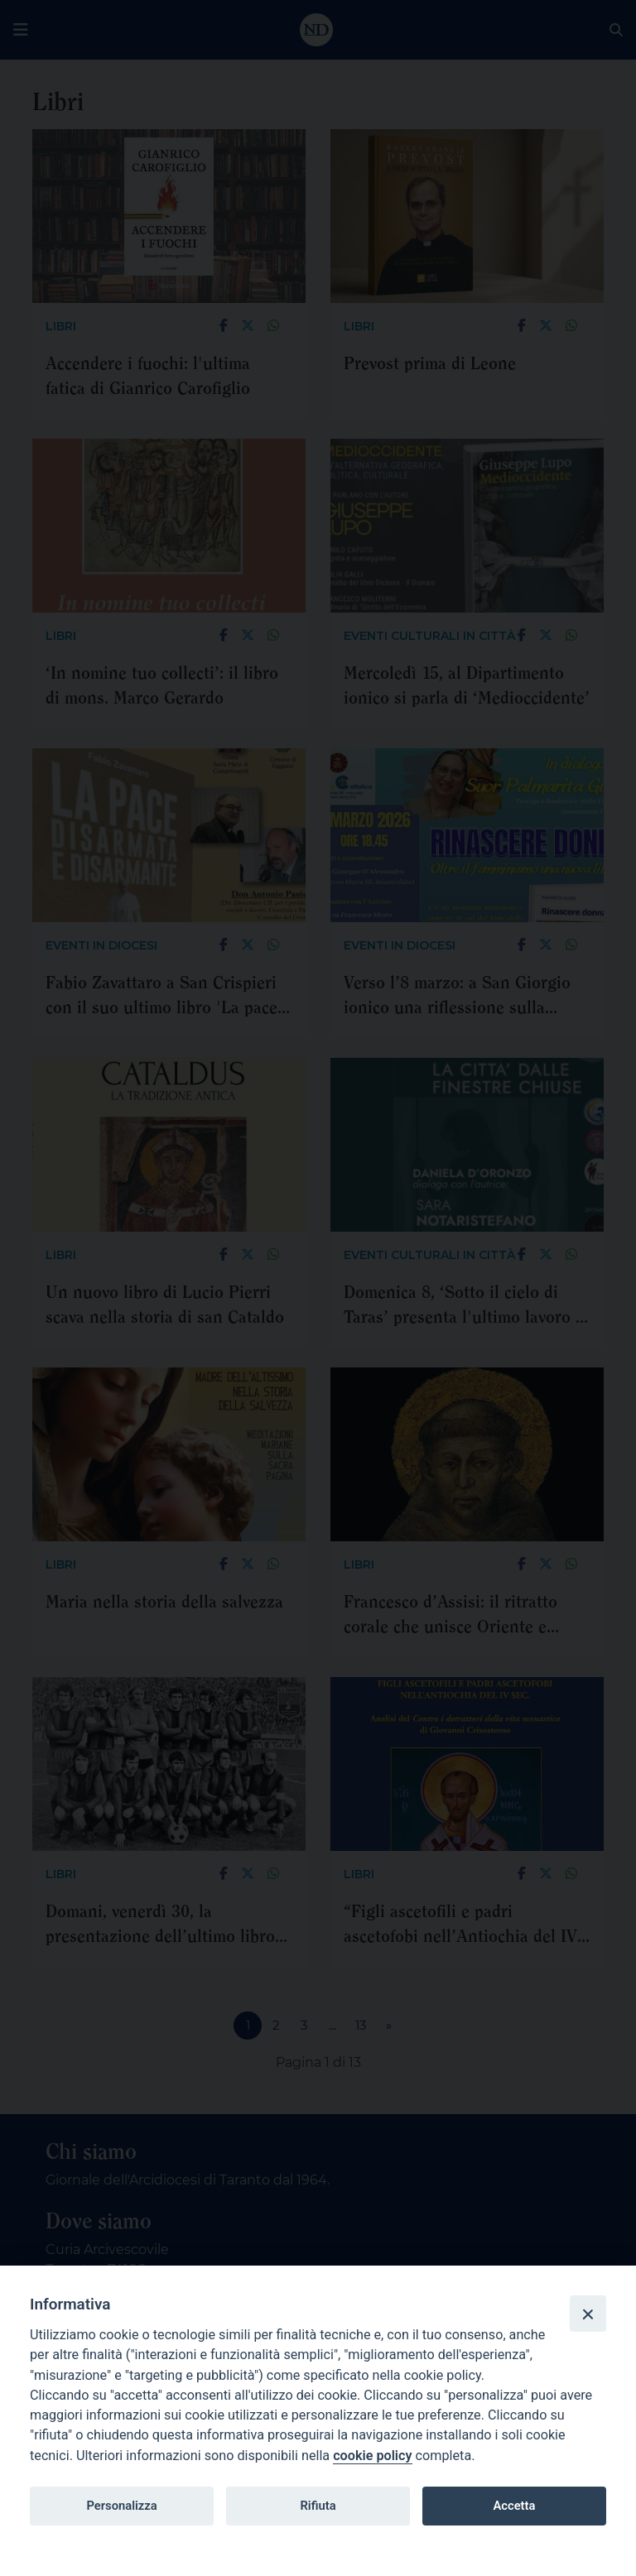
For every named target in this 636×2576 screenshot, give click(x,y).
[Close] (588, 2313)
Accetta (514, 2505)
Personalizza (121, 2505)
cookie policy (372, 2455)
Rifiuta (317, 2505)
